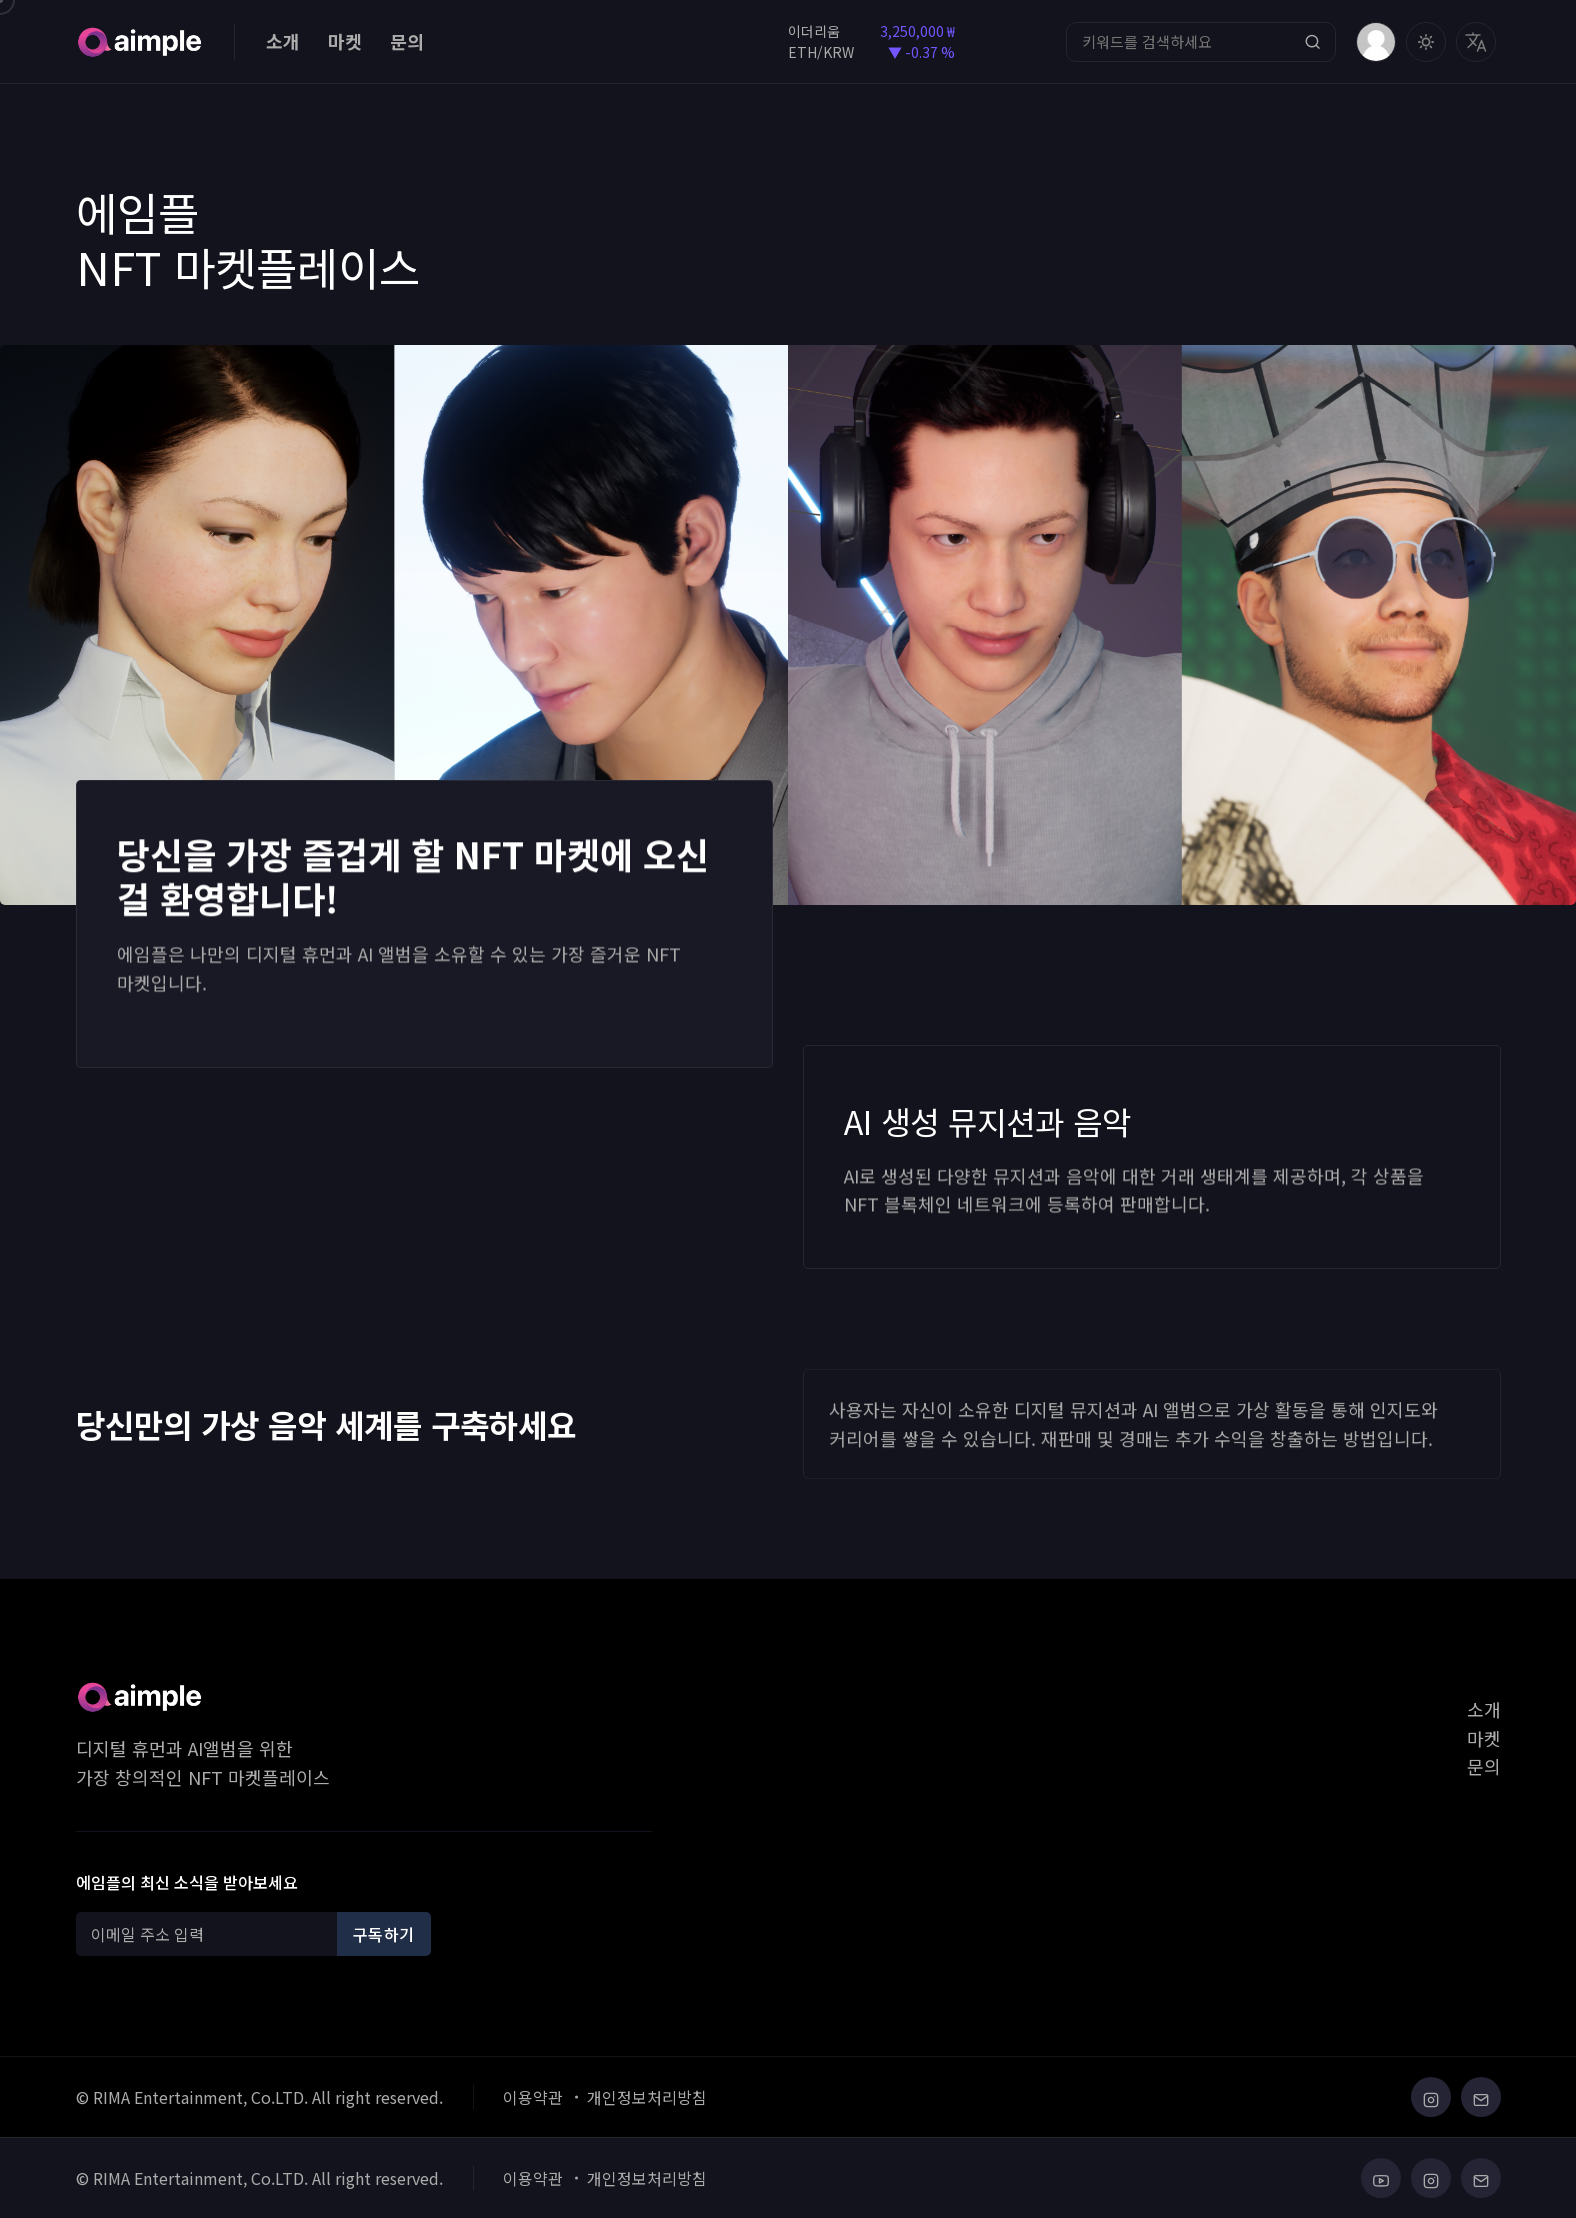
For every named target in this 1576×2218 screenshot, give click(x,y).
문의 (407, 41)
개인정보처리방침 (647, 2097)
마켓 (345, 41)
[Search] (1201, 42)
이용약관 (533, 2097)
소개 (283, 41)
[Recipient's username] (209, 1934)
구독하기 (384, 1934)
